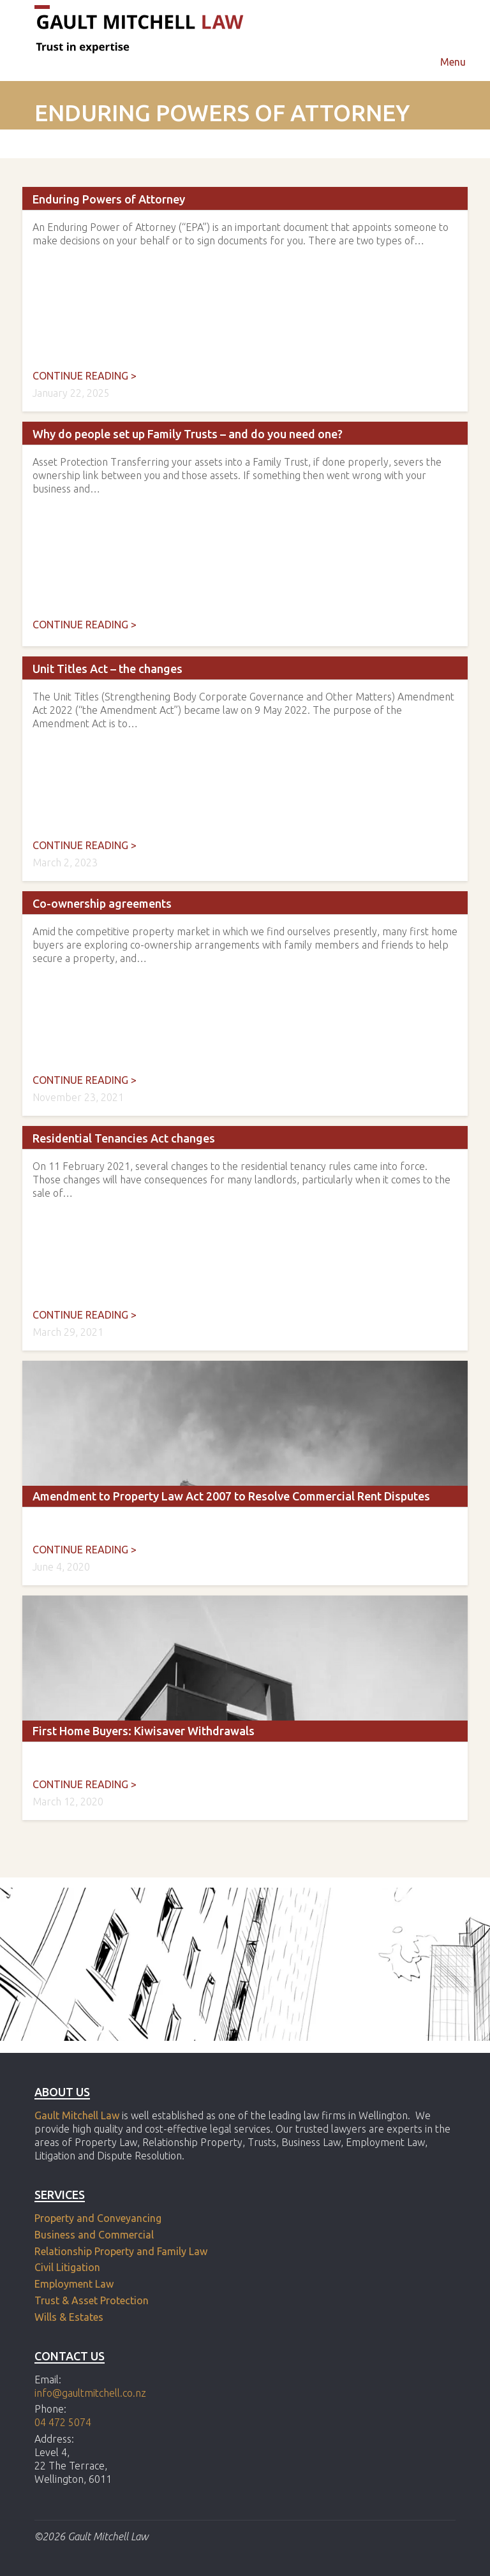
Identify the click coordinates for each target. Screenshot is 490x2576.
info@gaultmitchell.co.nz (90, 2393)
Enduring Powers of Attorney (109, 199)
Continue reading (85, 375)
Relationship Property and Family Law (120, 2251)
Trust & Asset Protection (91, 2300)
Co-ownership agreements (102, 903)
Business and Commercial (94, 2234)
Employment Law (74, 2284)
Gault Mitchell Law (76, 2115)
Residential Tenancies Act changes (124, 1138)
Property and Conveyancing (97, 2218)
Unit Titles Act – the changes (107, 668)
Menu (453, 62)
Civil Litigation (67, 2267)
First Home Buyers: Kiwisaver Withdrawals (144, 1730)
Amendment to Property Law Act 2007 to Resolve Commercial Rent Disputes (231, 1496)
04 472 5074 (62, 2422)
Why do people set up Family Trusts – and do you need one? (188, 433)
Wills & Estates (70, 2317)
